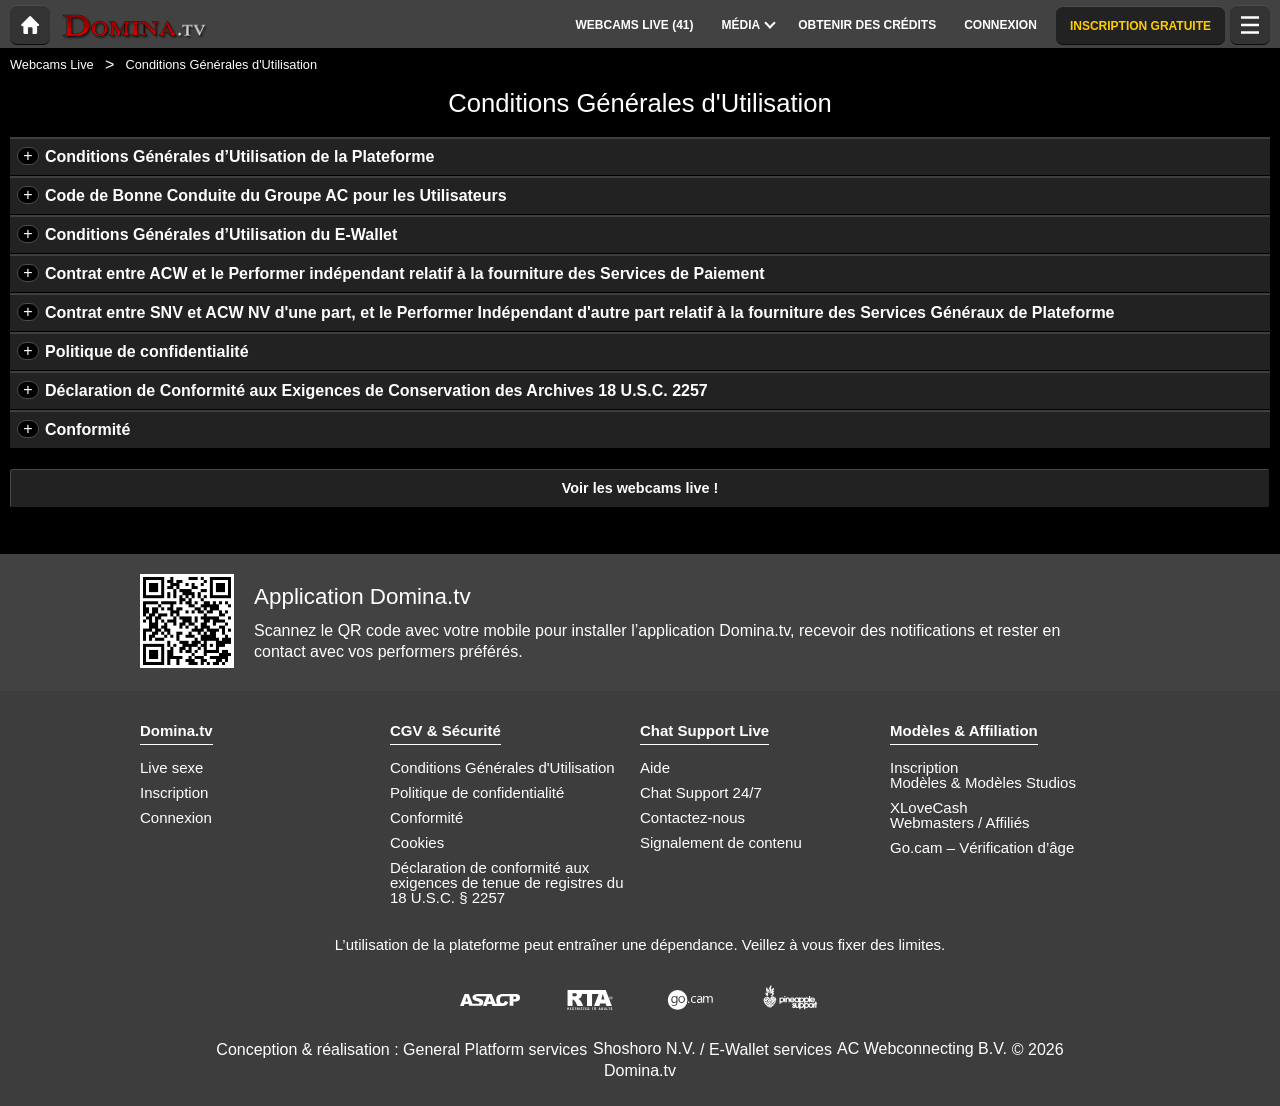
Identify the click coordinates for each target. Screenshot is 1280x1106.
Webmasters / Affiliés (960, 822)
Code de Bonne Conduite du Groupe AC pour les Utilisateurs (276, 195)
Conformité (87, 429)
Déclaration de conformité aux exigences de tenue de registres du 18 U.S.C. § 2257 (507, 882)
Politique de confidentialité (147, 351)
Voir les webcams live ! (640, 488)
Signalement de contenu (721, 842)
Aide (655, 767)
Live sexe (171, 767)
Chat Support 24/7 (701, 792)
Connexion (176, 817)
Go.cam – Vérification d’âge (982, 847)
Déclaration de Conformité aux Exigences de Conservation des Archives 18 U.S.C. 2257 (376, 390)
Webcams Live (52, 64)
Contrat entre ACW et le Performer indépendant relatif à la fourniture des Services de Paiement (405, 273)
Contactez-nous (692, 817)
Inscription (174, 792)
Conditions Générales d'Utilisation (502, 767)
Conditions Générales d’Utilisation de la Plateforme (239, 156)
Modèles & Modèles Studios (983, 782)
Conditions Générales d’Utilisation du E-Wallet (221, 234)
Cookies (417, 842)
